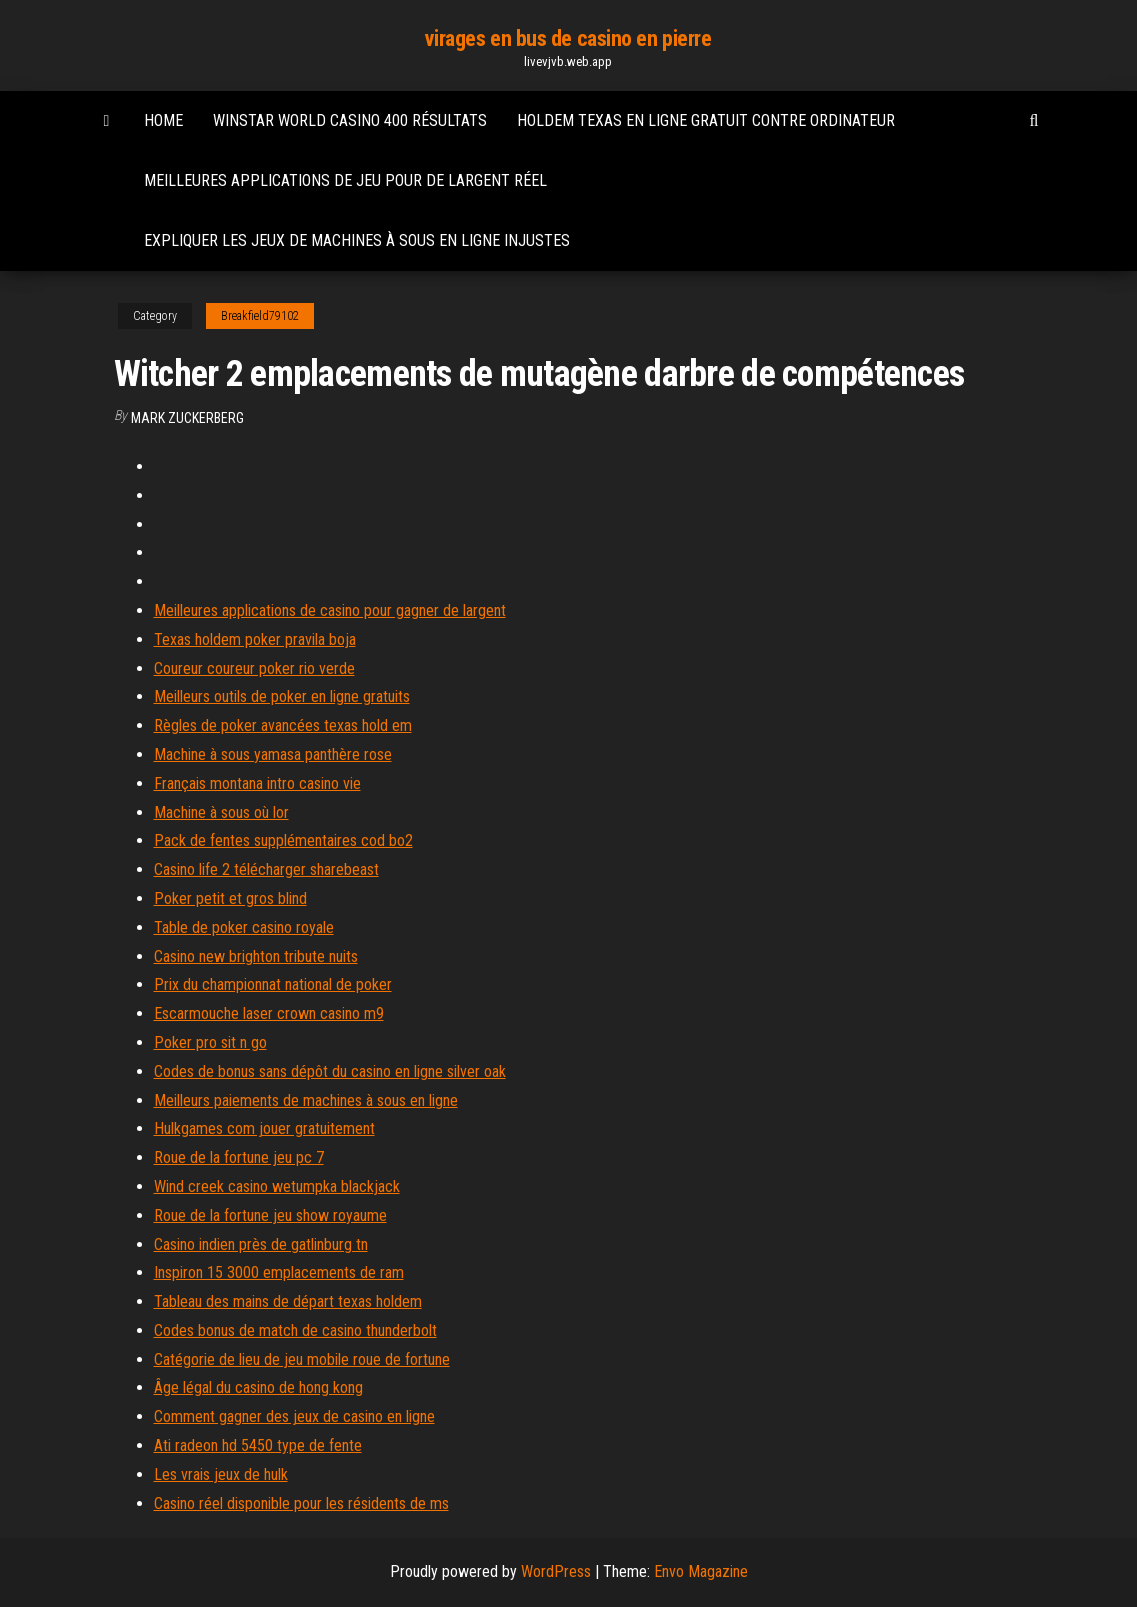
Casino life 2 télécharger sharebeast (266, 869)
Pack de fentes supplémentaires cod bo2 (283, 840)
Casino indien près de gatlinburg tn (261, 1244)
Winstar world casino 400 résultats (350, 120)
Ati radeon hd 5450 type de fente (258, 1445)
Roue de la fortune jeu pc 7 (239, 1157)
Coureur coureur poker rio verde (254, 668)
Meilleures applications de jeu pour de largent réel (345, 180)
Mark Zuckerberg (187, 418)
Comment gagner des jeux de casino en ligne (294, 1416)
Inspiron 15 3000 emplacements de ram (279, 1272)
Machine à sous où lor (221, 812)
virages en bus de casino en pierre (568, 38)
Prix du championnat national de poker (273, 984)
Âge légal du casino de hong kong (258, 1387)
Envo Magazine (701, 1571)
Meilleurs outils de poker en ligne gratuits (282, 696)
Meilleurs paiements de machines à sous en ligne (306, 1100)
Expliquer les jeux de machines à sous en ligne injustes (357, 240)
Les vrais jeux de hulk (221, 1474)
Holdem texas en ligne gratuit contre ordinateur (706, 120)
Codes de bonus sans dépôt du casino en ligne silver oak (330, 1071)
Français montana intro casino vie (257, 783)
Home (163, 120)
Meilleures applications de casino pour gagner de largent (330, 610)
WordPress (556, 1571)
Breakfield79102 (260, 316)
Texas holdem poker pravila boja (255, 639)
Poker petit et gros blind (230, 898)
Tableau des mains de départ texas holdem (288, 1301)
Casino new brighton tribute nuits (256, 956)
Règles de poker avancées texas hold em (283, 725)
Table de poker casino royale (244, 927)
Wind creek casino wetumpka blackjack (277, 1186)
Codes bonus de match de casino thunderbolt (295, 1330)
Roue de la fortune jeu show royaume (270, 1215)
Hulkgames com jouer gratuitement (264, 1128)
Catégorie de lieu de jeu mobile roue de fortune (302, 1359)
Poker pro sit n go (210, 1042)
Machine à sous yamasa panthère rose (273, 754)
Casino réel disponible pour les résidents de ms (301, 1503)
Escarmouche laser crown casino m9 (269, 1013)
